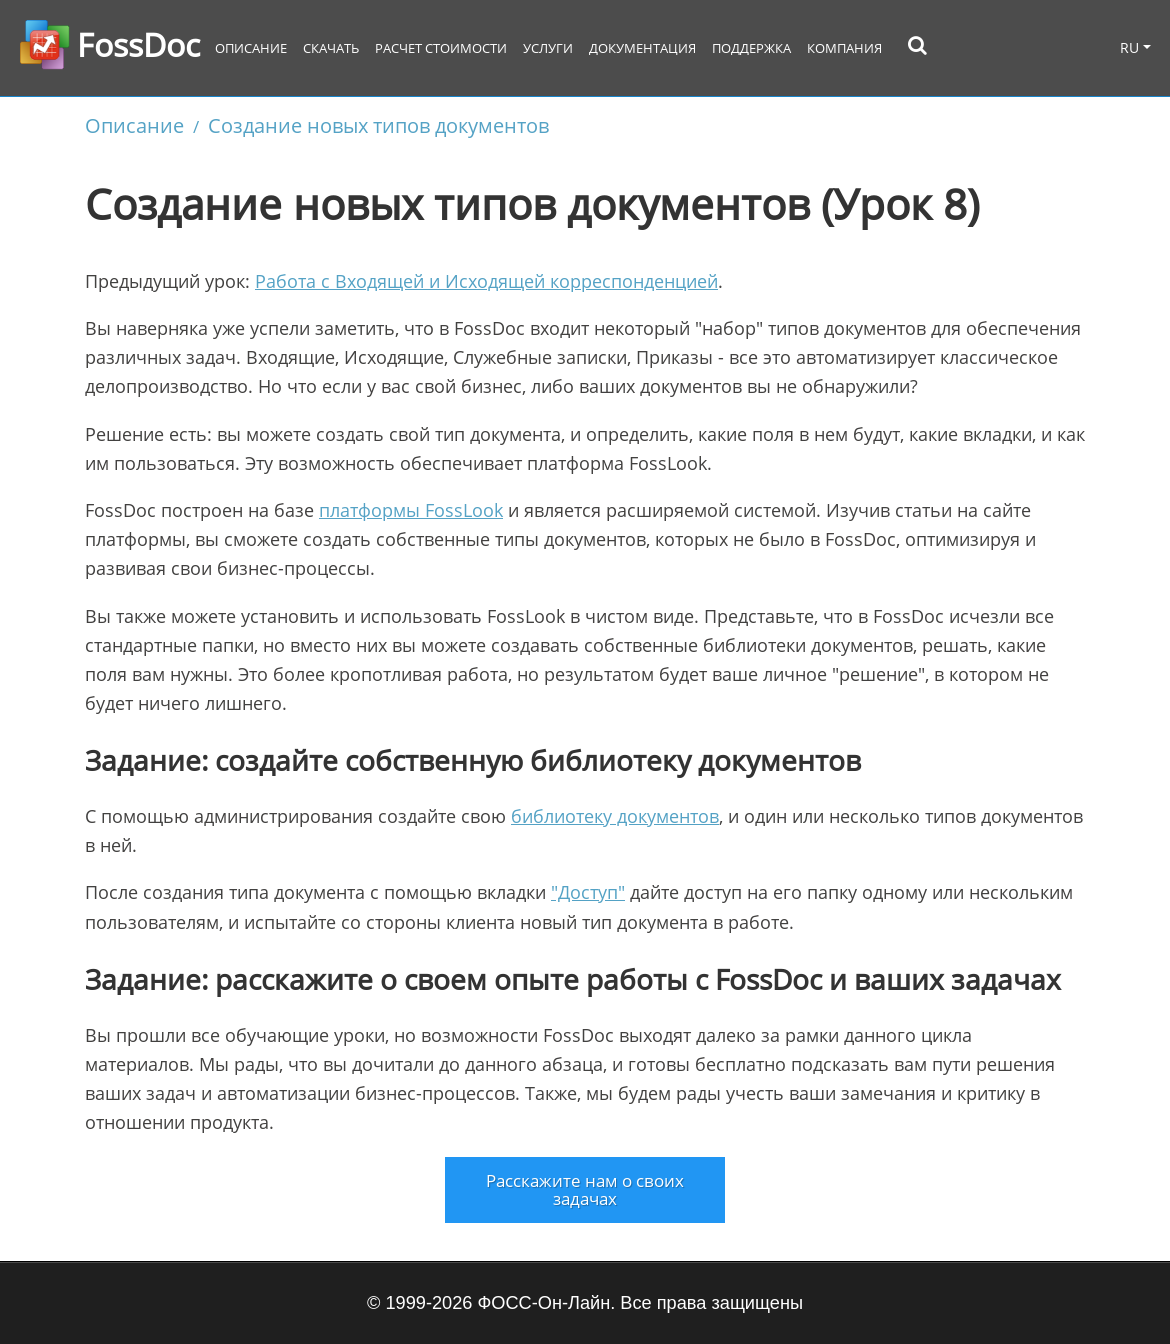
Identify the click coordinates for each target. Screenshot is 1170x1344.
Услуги (548, 48)
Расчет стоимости (441, 48)
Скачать (331, 48)
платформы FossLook (411, 510)
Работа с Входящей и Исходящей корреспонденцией (486, 281)
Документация (642, 48)
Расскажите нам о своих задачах (585, 1189)
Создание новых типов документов (378, 125)
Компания (844, 48)
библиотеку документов (615, 816)
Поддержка (751, 48)
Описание (251, 48)
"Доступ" (588, 892)
